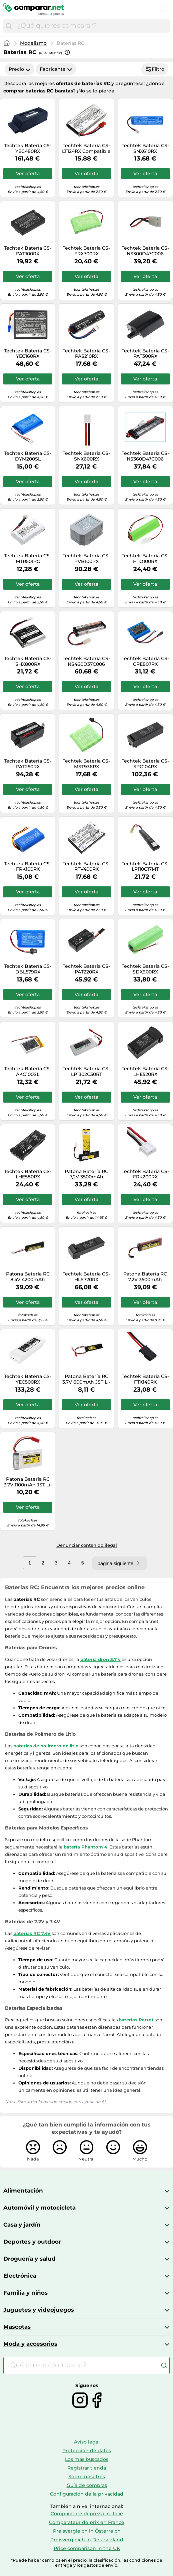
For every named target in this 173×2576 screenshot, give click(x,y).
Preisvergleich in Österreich (87, 2531)
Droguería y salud (29, 2258)
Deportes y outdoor (32, 2241)
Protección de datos (86, 2451)
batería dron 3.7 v (100, 1659)
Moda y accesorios (30, 2343)
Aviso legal (87, 2442)
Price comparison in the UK (87, 2548)
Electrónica (19, 2275)
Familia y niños (25, 2292)
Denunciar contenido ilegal (86, 1545)
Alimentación (23, 2190)
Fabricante (56, 69)
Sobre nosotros (86, 2477)
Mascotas (17, 2326)
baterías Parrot (136, 2019)
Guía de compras (87, 2485)
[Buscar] (8, 26)
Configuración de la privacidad (86, 2494)
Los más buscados (86, 2459)
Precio (20, 69)
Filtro (154, 69)
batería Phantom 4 (85, 1846)
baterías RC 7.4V (32, 1933)
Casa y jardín (22, 2224)
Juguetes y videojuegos (38, 2309)
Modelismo (33, 43)
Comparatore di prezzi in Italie (87, 2514)
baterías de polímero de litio (46, 1745)
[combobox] (92, 26)
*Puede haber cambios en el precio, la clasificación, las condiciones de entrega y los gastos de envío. (86, 2563)
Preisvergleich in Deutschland (86, 2540)
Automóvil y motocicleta (39, 2207)
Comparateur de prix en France (86, 2522)
